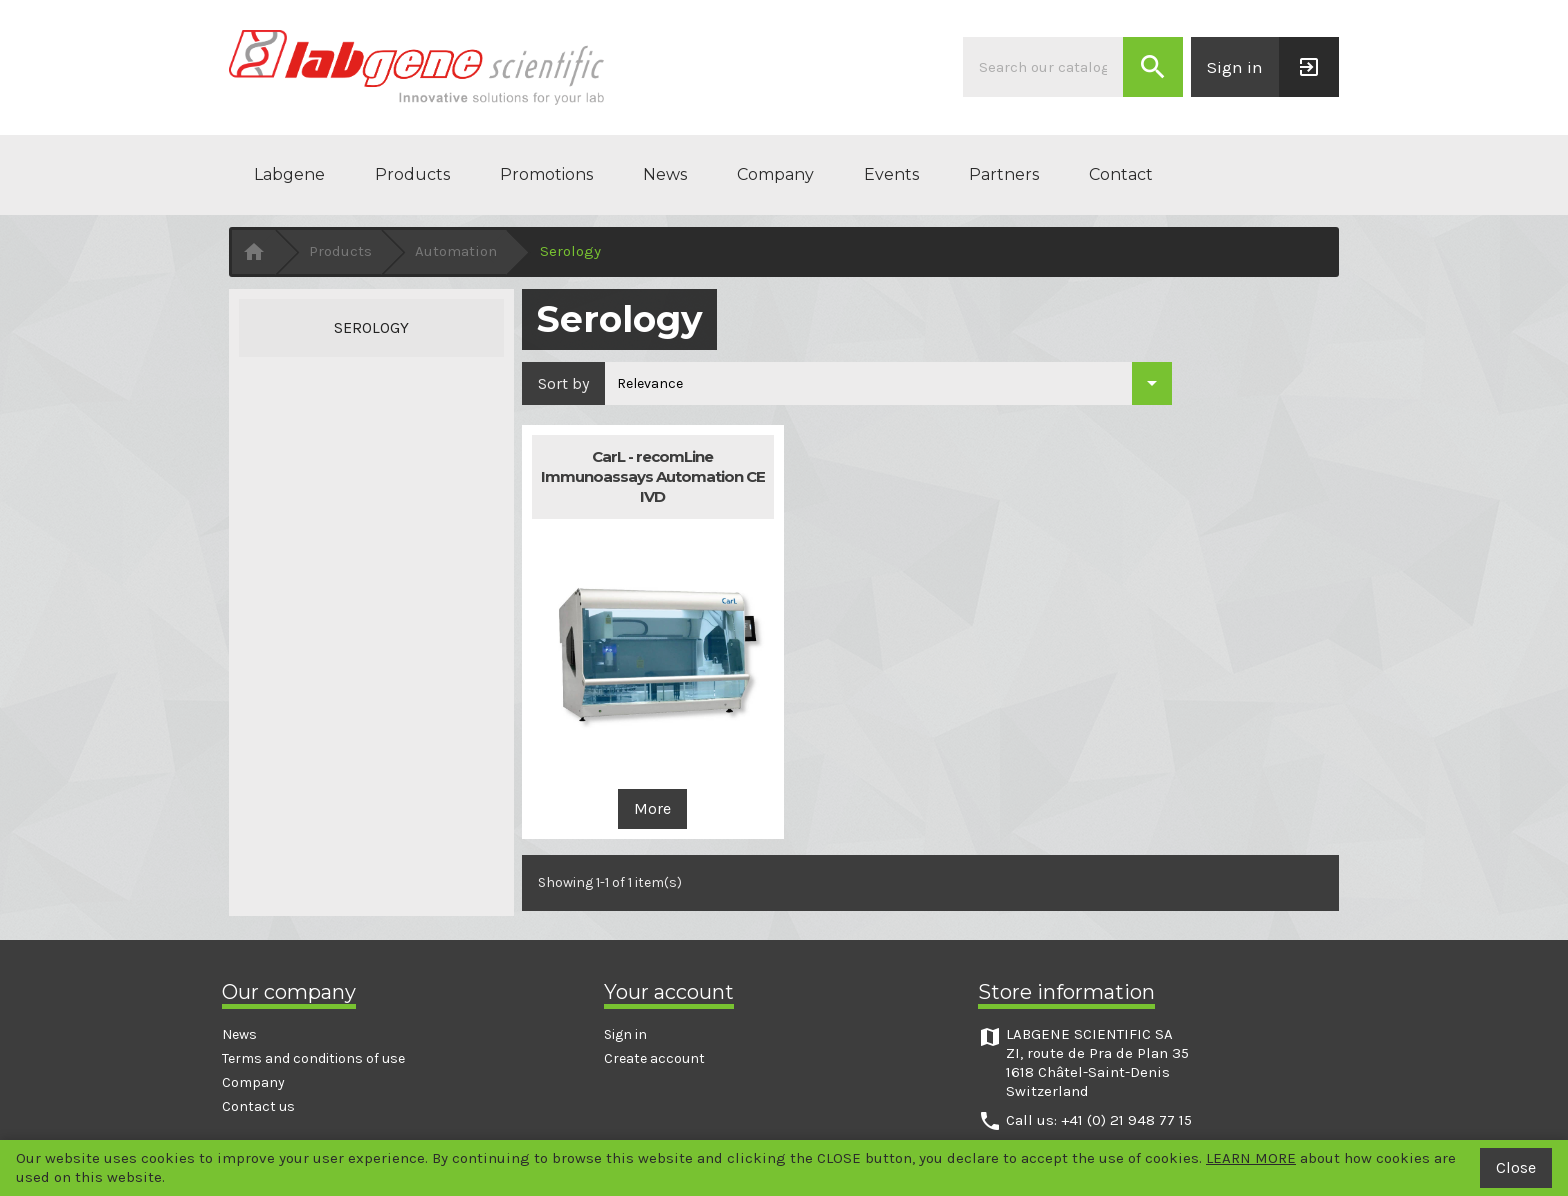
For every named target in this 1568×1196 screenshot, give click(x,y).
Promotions (546, 174)
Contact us (258, 1106)
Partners (1004, 174)
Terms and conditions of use (313, 1058)
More (652, 808)
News (665, 174)
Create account (654, 1058)
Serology (371, 327)
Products (412, 174)
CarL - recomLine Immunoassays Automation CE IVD (653, 476)
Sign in (625, 1034)
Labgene (289, 174)
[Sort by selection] (888, 383)
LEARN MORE (1251, 1158)
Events (891, 174)
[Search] (1043, 67)
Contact (1121, 174)
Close (1516, 1167)
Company (775, 174)
